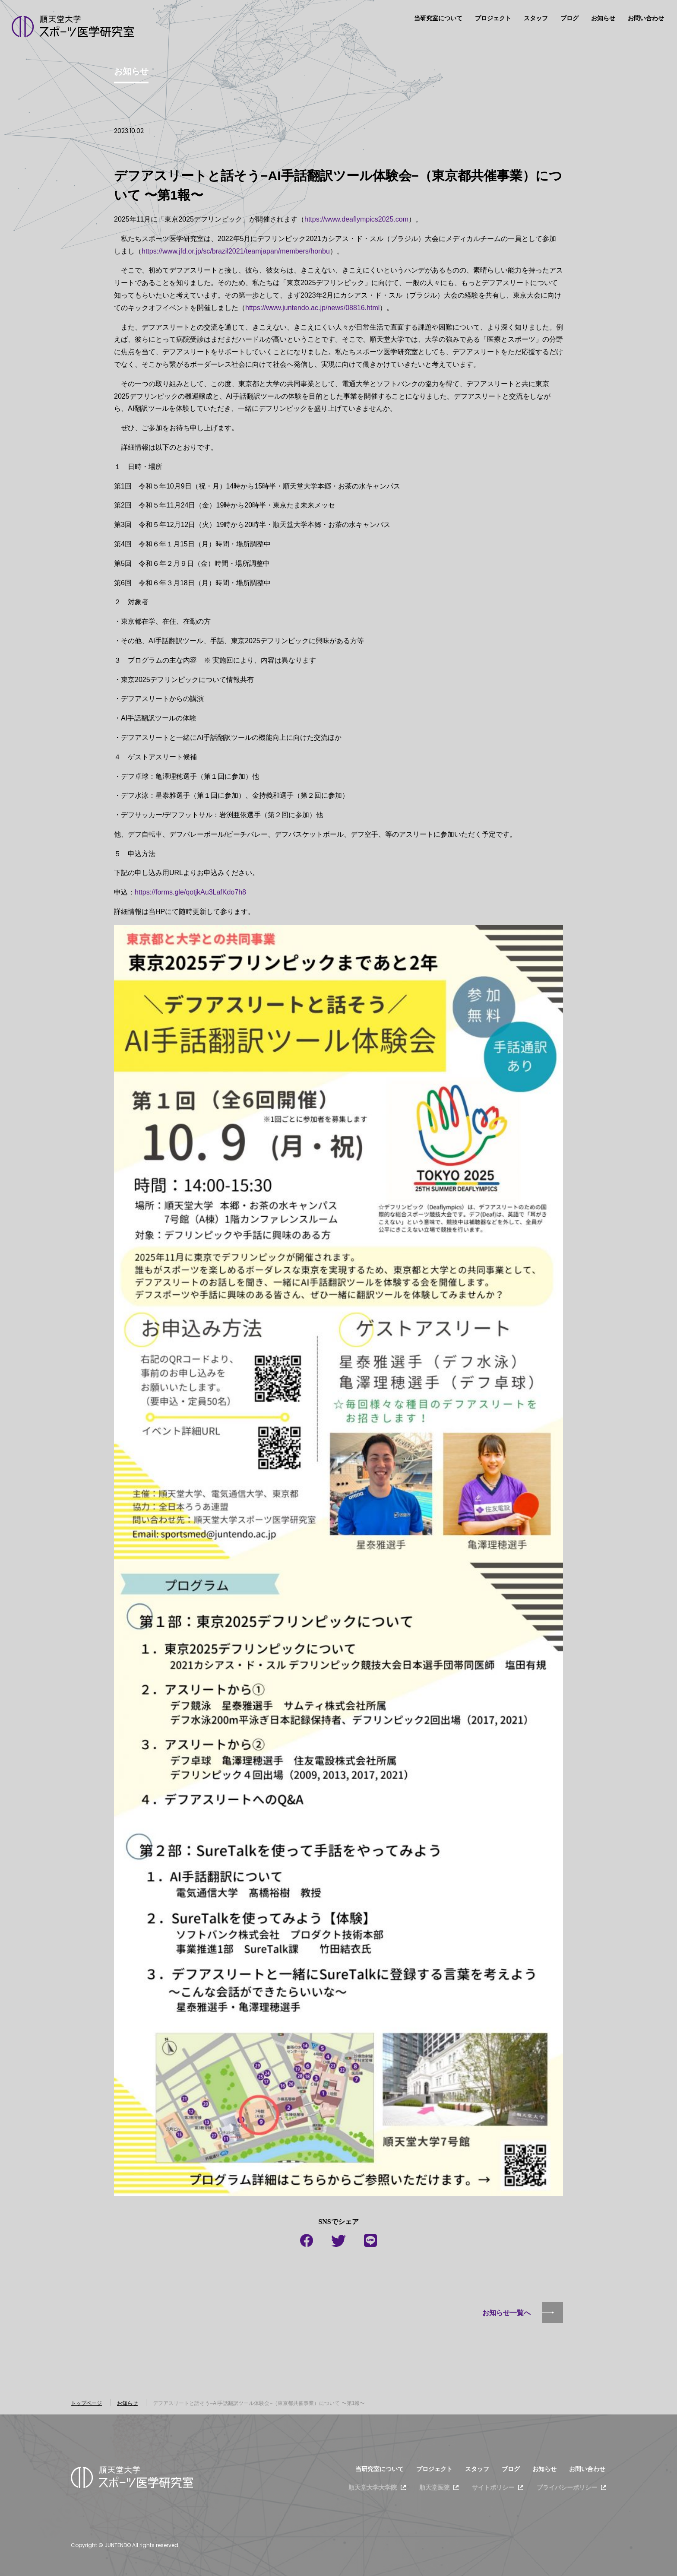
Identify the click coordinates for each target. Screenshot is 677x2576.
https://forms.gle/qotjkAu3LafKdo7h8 (190, 892)
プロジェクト (493, 18)
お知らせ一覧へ (506, 2312)
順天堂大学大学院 (372, 2487)
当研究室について (438, 18)
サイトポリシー (493, 2487)
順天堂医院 (434, 2487)
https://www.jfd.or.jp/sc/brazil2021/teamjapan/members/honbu (236, 251)
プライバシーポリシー (567, 2487)
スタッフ (536, 18)
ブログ (569, 18)
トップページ (86, 2403)
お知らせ (603, 18)
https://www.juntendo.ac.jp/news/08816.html (312, 307)
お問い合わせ (646, 18)
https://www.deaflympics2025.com (356, 219)
